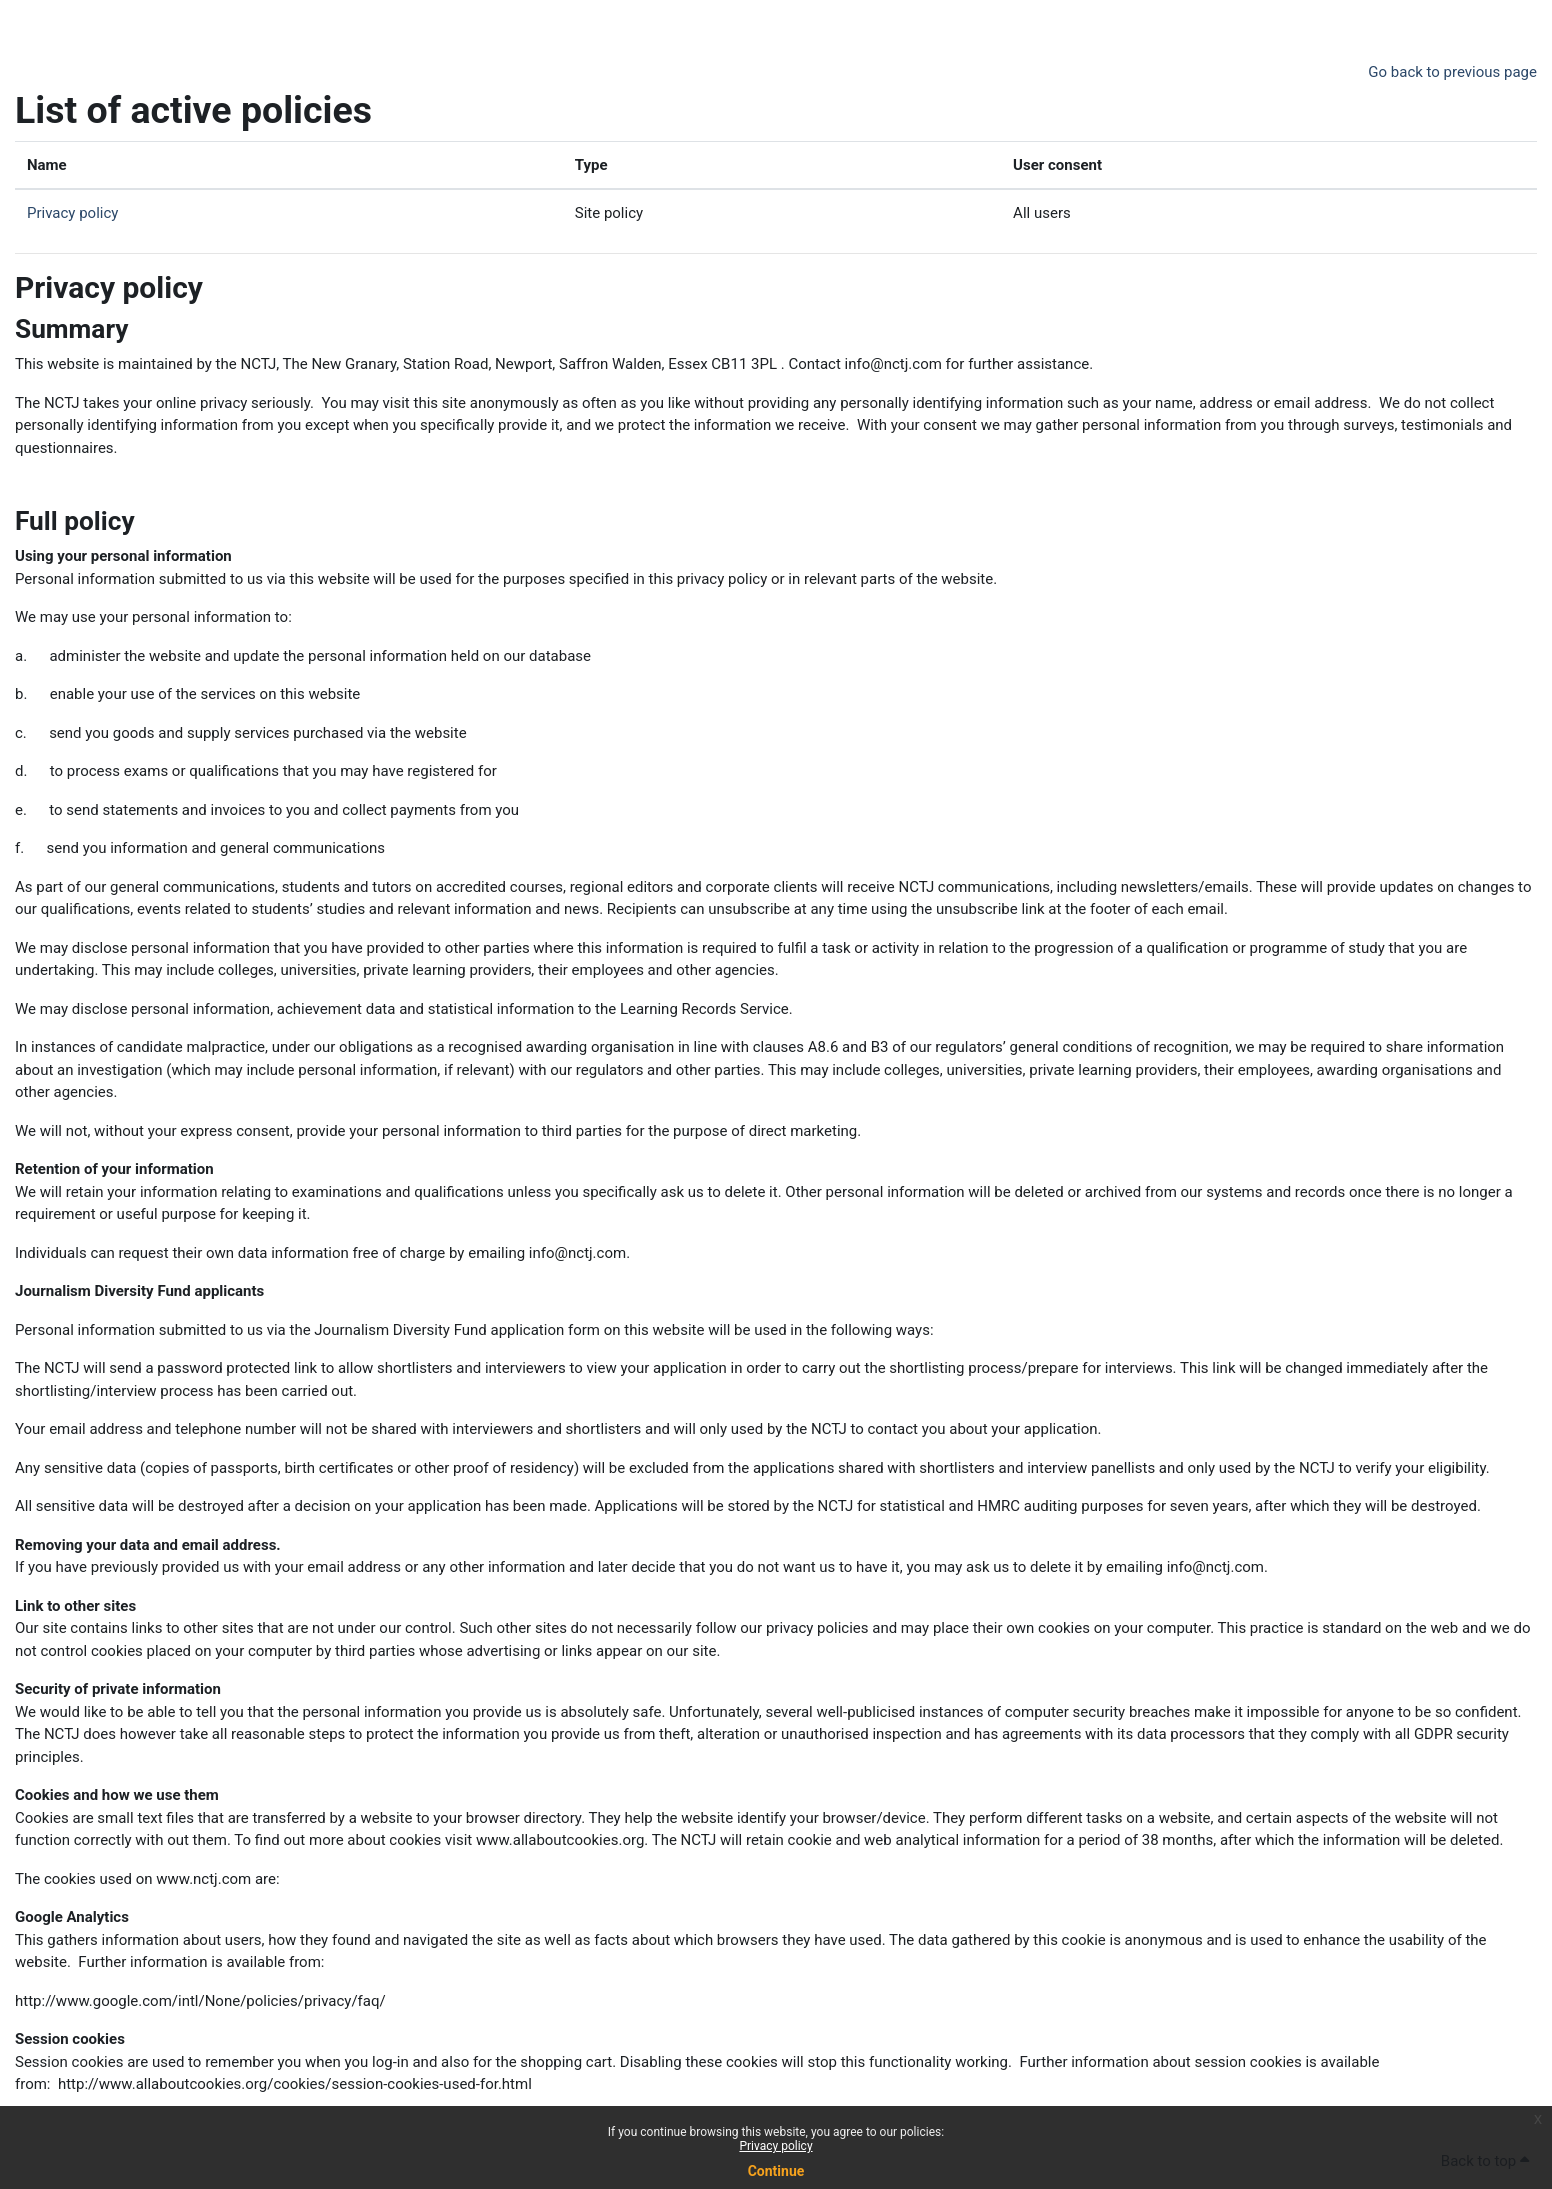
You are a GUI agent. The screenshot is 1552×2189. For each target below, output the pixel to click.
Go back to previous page (1452, 72)
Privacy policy (775, 2146)
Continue (776, 2171)
